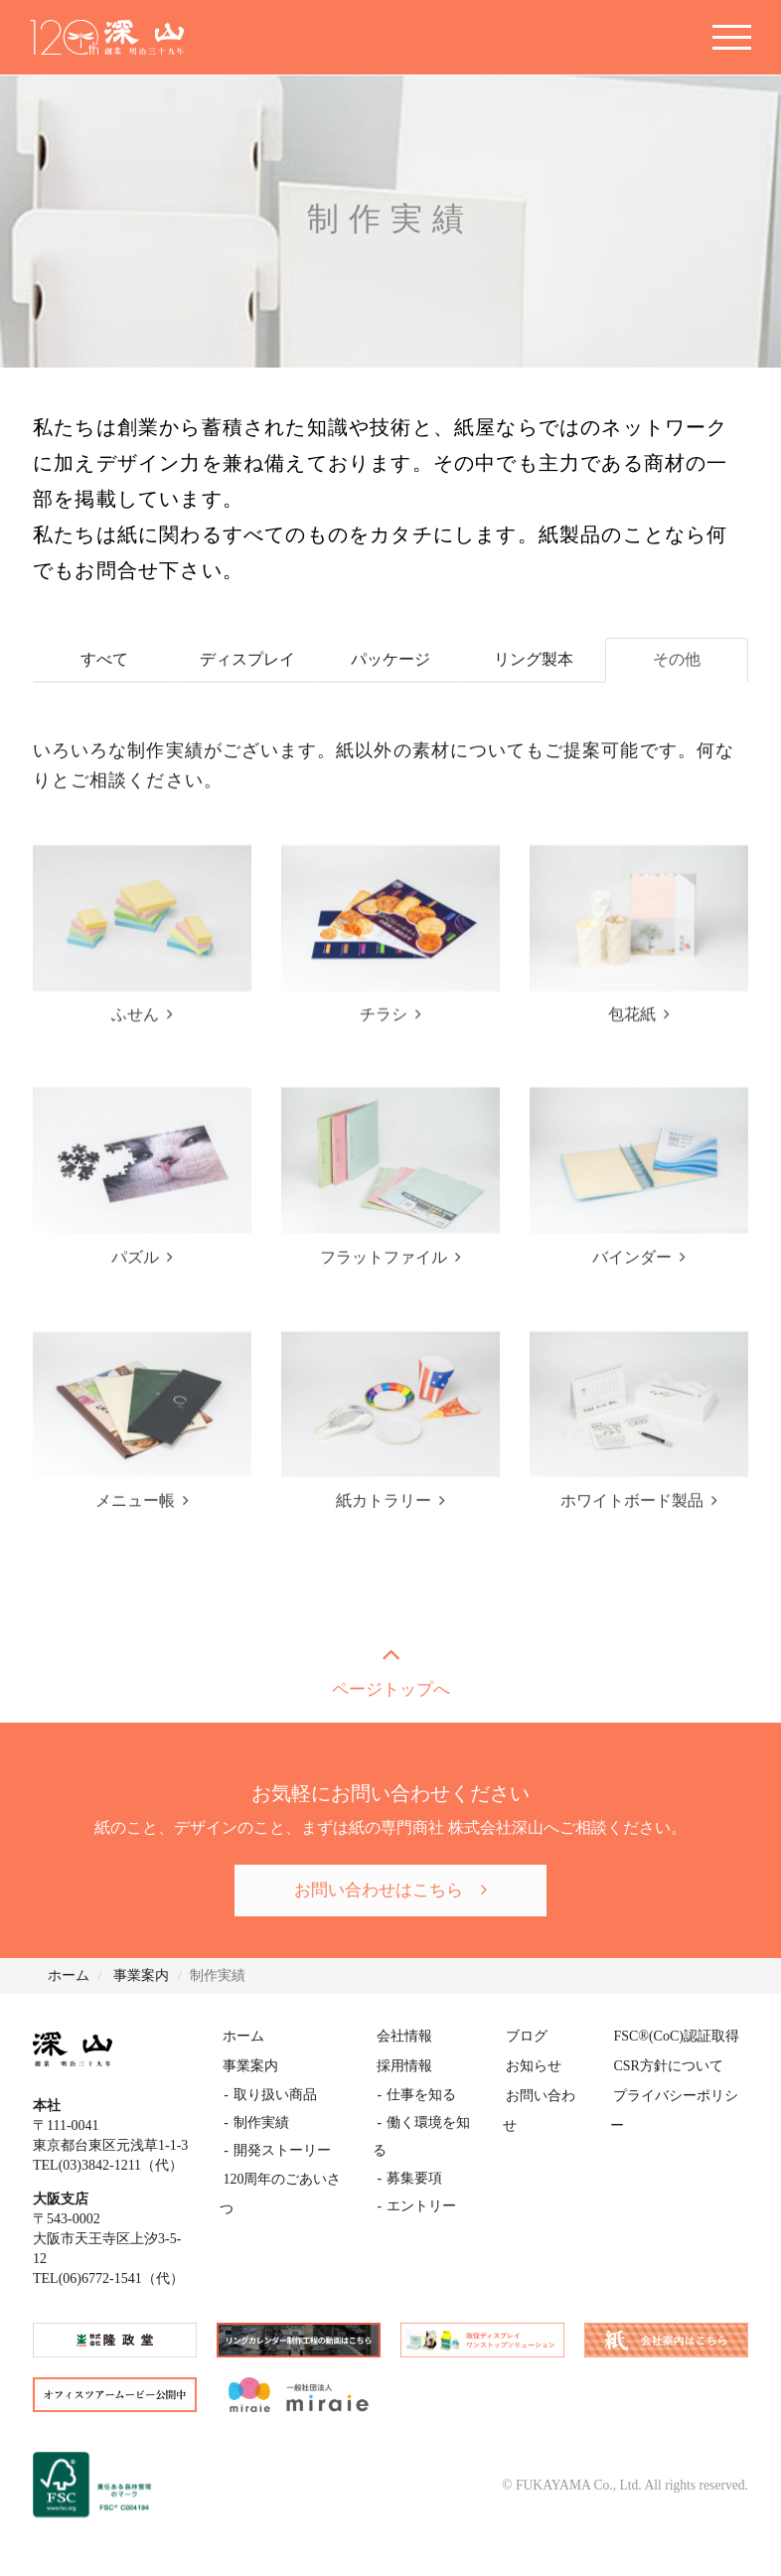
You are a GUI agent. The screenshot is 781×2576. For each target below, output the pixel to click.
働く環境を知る (434, 2121)
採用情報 (404, 2065)
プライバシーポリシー (678, 2093)
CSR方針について (663, 2065)
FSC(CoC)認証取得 (672, 2038)
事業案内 (251, 2065)
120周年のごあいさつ (290, 2177)
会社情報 (404, 2038)
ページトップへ (390, 1669)
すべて (104, 660)
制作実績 (260, 2121)
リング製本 (533, 660)
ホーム (244, 2038)
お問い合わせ (546, 2093)
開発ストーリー (281, 2149)
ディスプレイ (247, 660)
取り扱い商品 (274, 2093)
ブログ (526, 2038)
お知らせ (532, 2065)
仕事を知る (420, 2093)
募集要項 (413, 2149)
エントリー (420, 2177)
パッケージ (390, 660)
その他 (677, 660)
